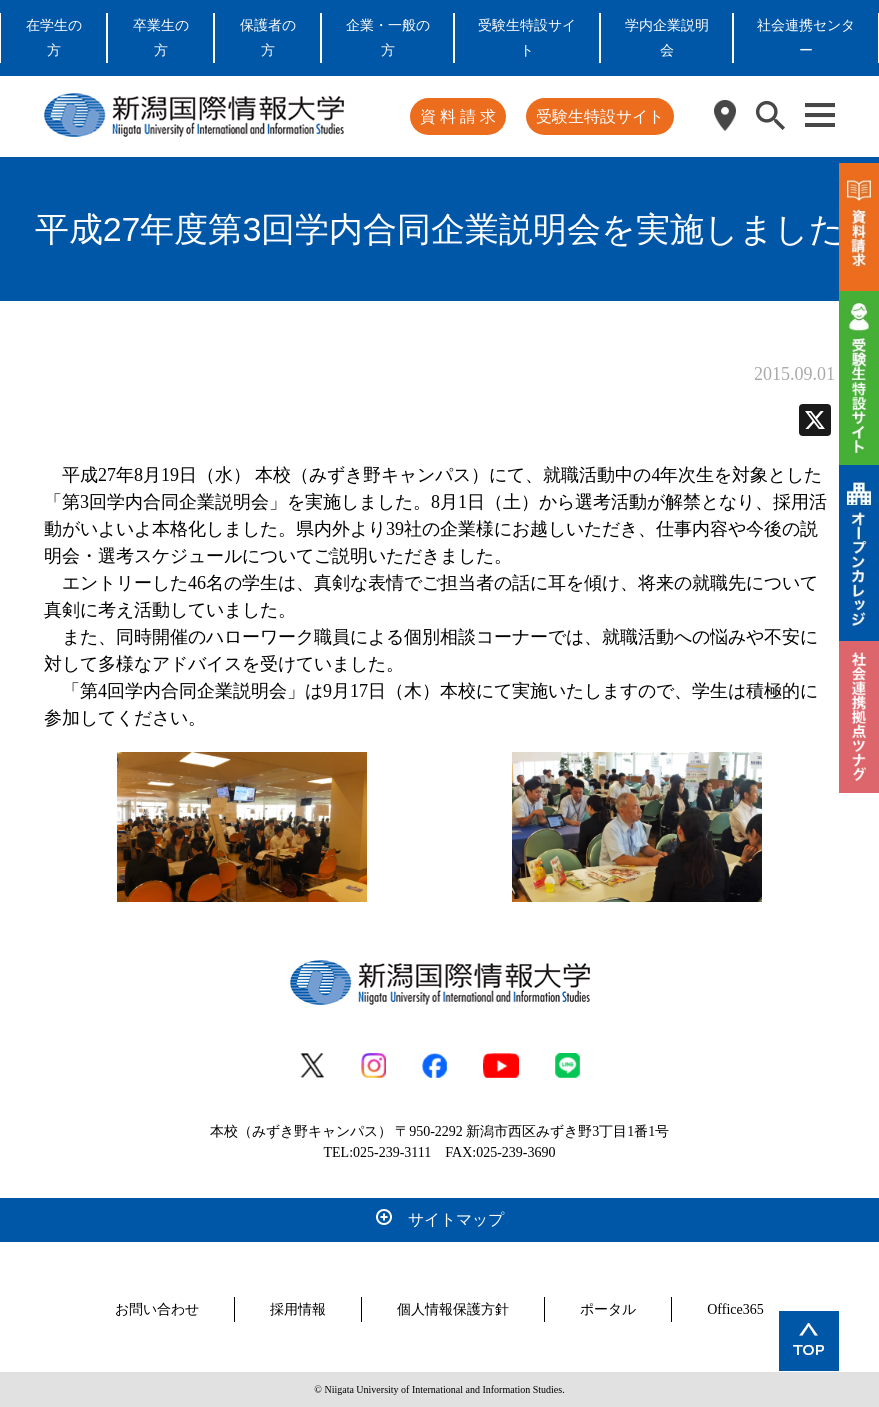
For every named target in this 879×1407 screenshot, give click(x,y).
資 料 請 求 (458, 116)
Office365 (735, 1309)
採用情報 (298, 1309)
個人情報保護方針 (453, 1309)
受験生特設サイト (600, 116)
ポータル (608, 1309)
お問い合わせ (157, 1309)
